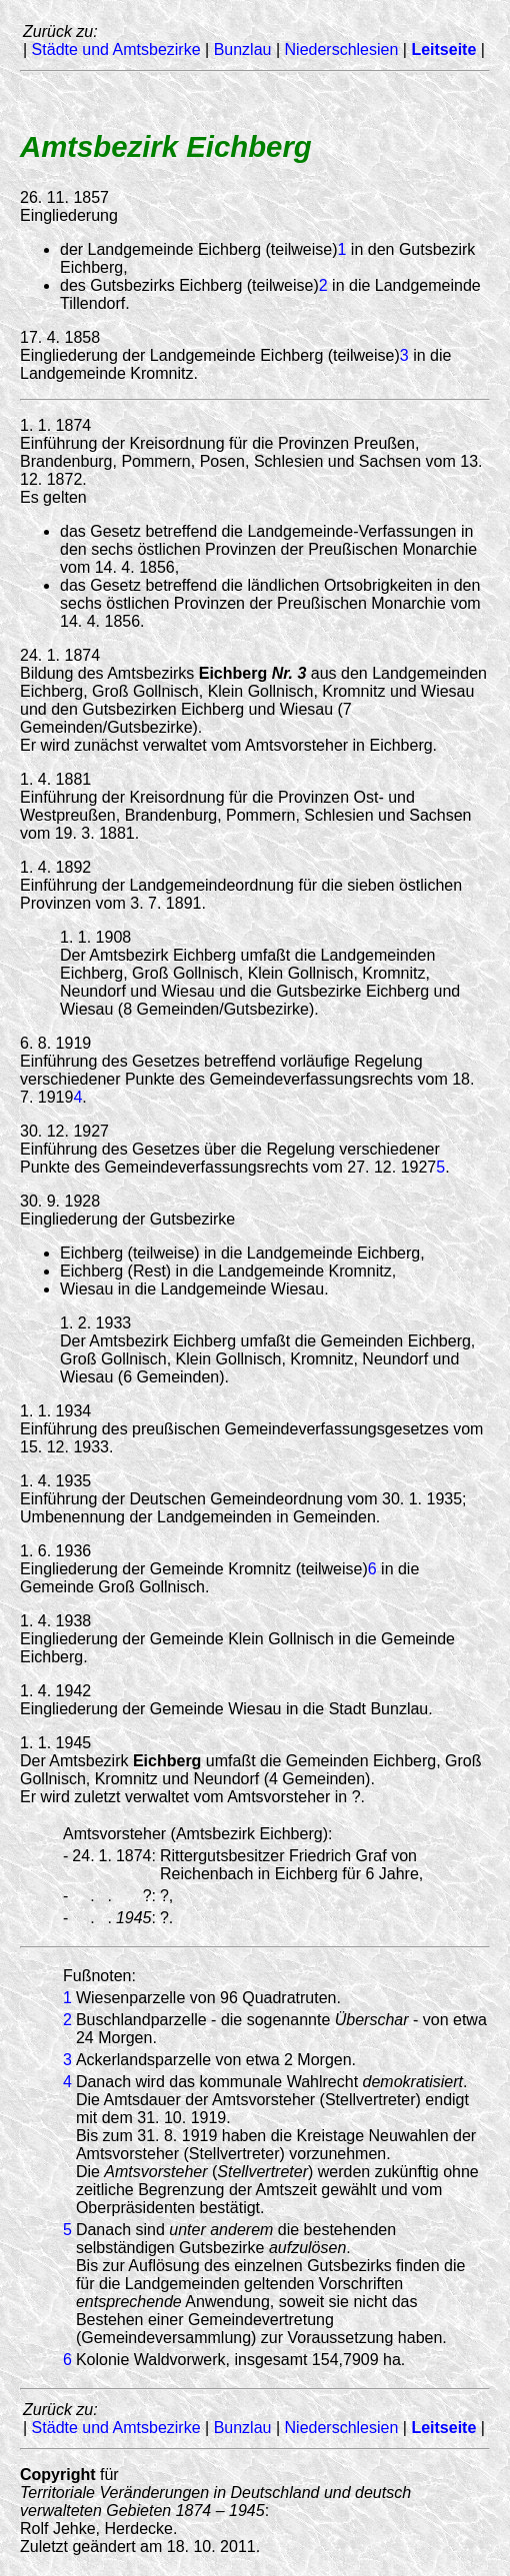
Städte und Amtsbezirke (116, 49)
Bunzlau (243, 49)
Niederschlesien (342, 49)
